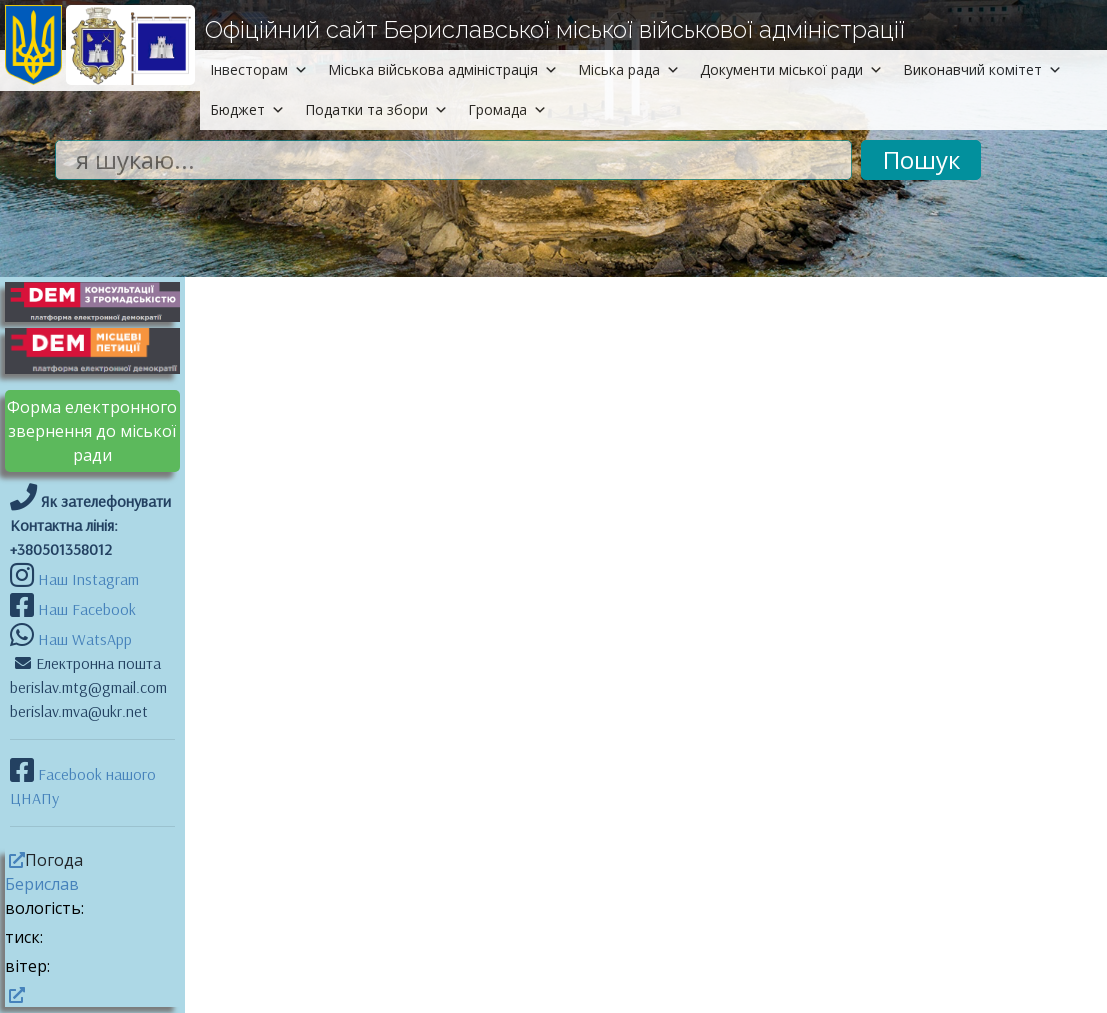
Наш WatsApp (83, 639)
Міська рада (629, 69)
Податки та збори (376, 109)
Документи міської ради (791, 69)
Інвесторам (259, 69)
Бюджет (247, 109)
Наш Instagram (88, 579)
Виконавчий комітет (982, 69)
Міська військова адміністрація (443, 69)
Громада (507, 109)
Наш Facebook (85, 609)
